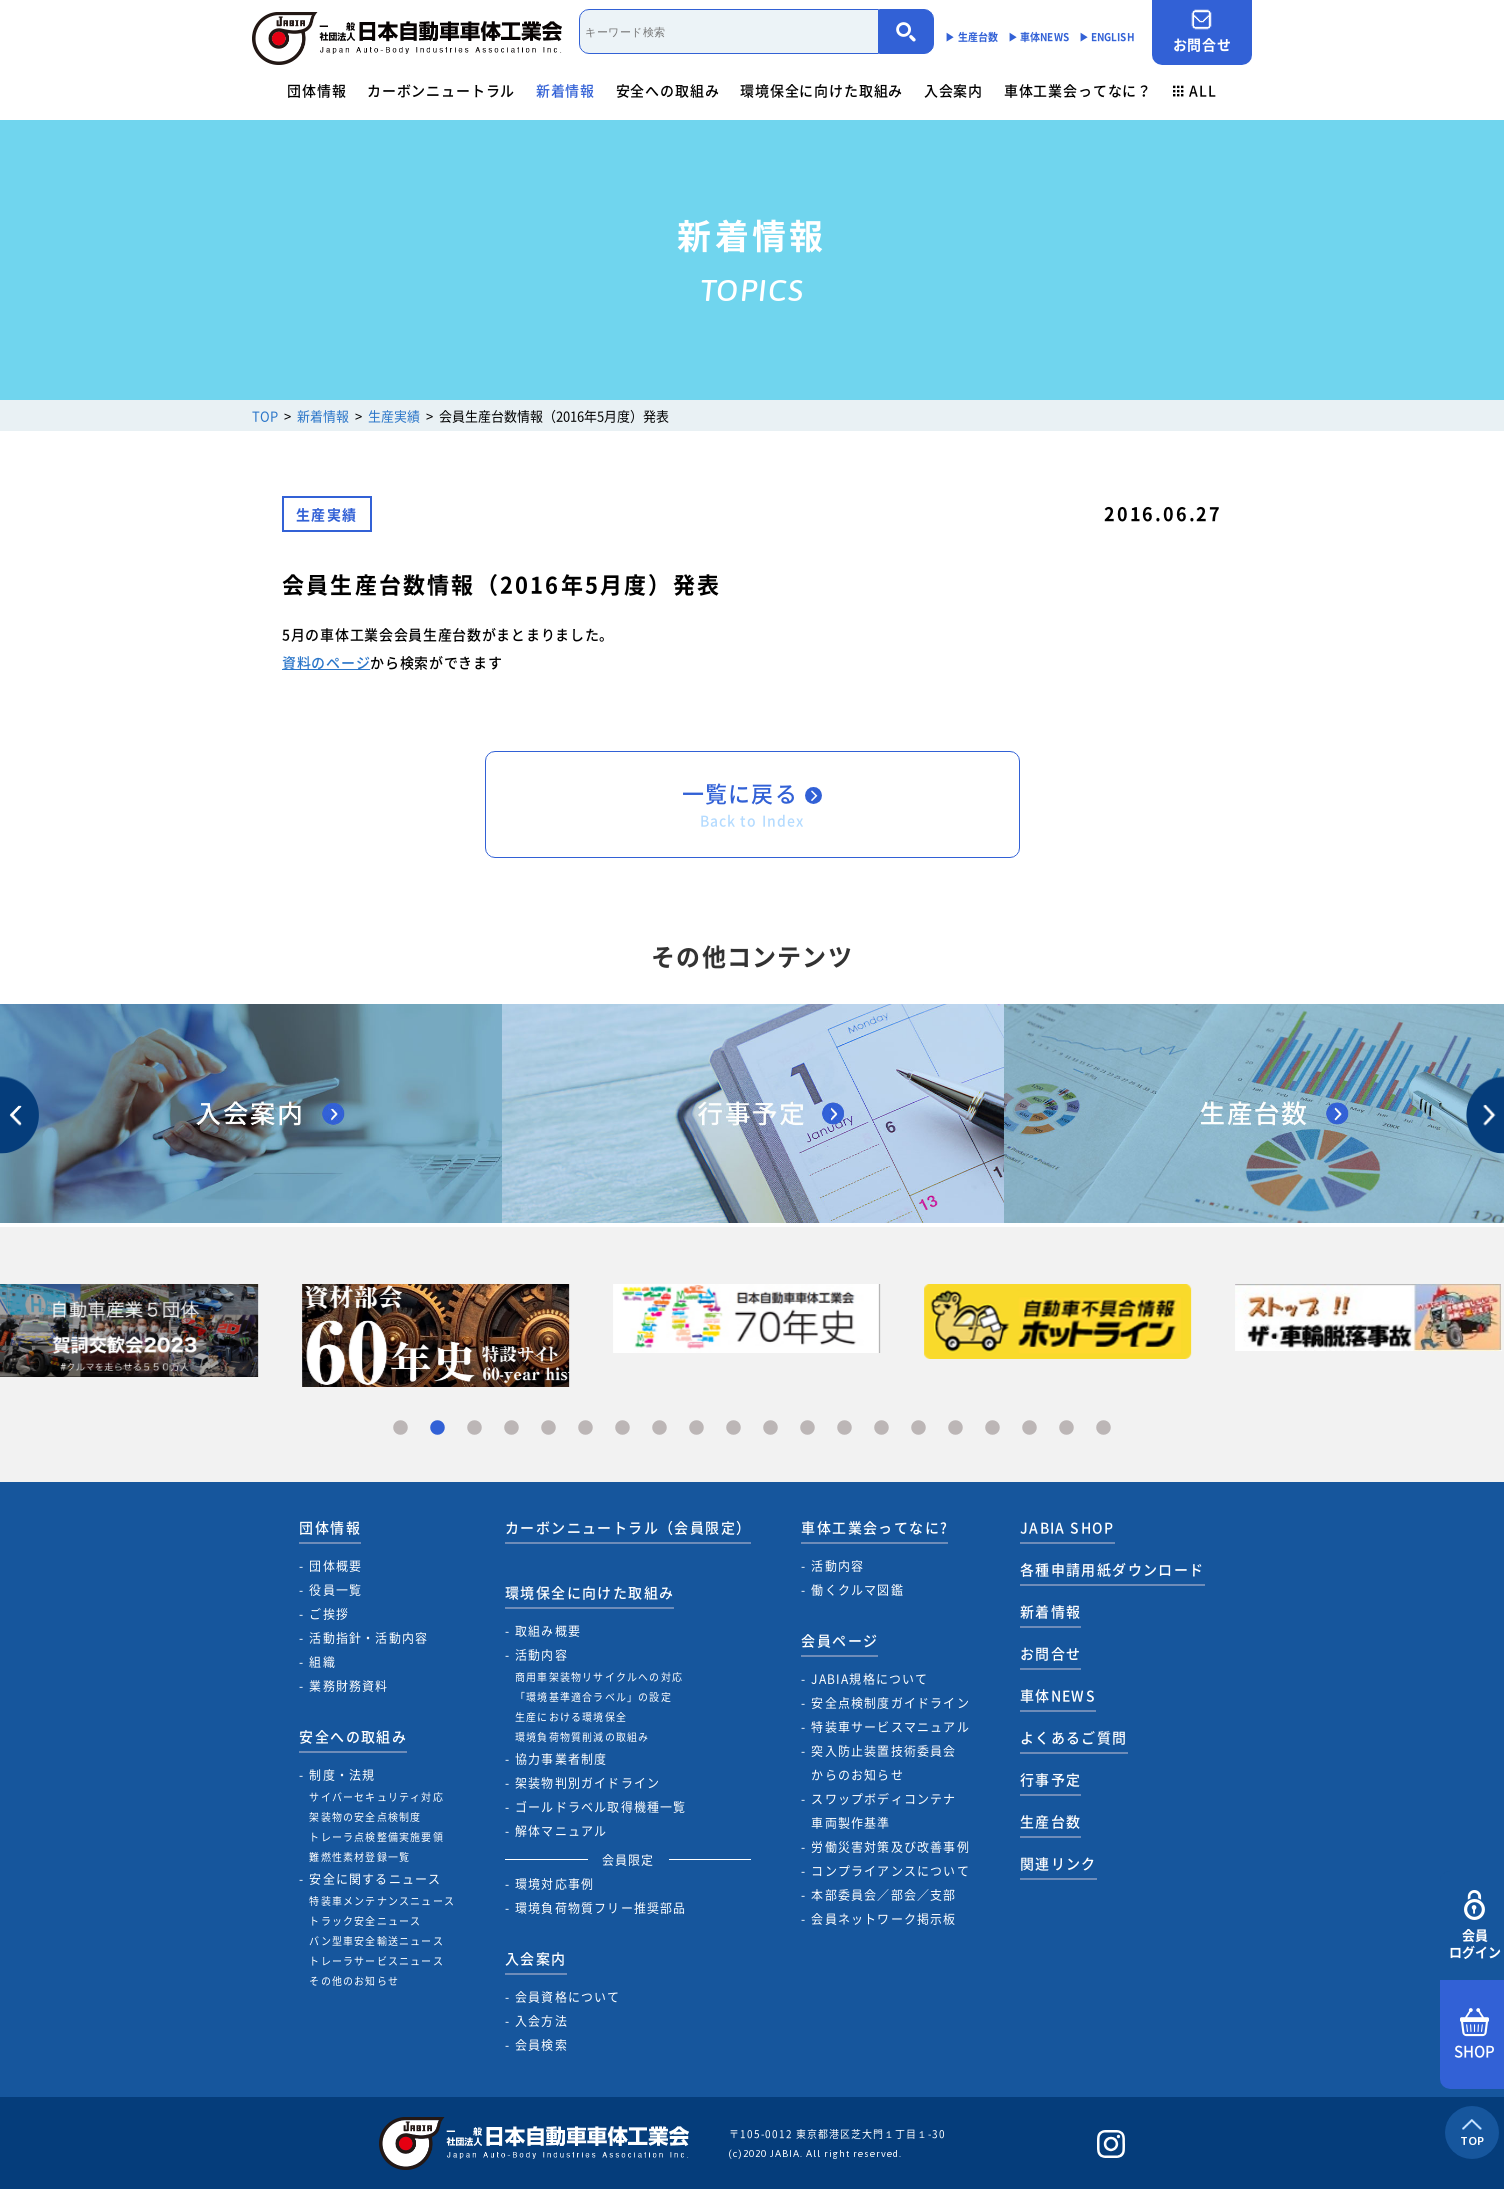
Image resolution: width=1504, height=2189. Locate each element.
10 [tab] (733, 1428)
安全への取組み (668, 90)
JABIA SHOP (1067, 1527)
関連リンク (1058, 1863)
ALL (1195, 90)
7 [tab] (622, 1428)
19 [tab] (1066, 1428)
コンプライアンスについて (890, 1871)
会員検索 (541, 2045)
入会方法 (541, 2021)
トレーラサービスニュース (376, 1960)
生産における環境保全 (571, 1716)
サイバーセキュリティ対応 (376, 1796)
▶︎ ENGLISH (1107, 36)
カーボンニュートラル (441, 90)
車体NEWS (1058, 1695)
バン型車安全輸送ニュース (376, 1940)
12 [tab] (807, 1428)
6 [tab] (585, 1428)
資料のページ (326, 662)
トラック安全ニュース (365, 1920)
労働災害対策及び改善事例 (890, 1847)
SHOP (1474, 2035)
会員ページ (839, 1640)
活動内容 (541, 1655)
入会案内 (953, 90)
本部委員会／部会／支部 (883, 1895)
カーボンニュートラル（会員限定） (628, 1527)
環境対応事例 (554, 1884)
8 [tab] (659, 1428)
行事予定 (1051, 1779)
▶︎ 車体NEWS (1038, 36)
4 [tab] (511, 1428)
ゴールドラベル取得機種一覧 (601, 1807)
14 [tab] (881, 1428)
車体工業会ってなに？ (1078, 90)
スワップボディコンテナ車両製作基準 (883, 1811)
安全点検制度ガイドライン (890, 1703)
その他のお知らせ (354, 1980)
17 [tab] (992, 1428)
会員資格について (568, 1997)
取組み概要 (548, 1631)
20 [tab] (1103, 1428)
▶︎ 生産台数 (971, 36)
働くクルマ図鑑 (857, 1590)
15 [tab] (918, 1428)
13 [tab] (844, 1428)
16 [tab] (955, 1428)
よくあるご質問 (1074, 1737)
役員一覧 (335, 1590)
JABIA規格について (869, 1679)
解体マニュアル (561, 1831)
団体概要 (335, 1566)
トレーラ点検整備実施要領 (376, 1836)
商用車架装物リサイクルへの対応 (599, 1676)
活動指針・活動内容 (368, 1638)
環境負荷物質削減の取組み (582, 1736)
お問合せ (1202, 31)
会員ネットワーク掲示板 (883, 1919)
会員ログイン (1474, 1925)
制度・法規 (342, 1775)
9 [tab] (696, 1428)
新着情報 (565, 90)
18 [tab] (1029, 1428)
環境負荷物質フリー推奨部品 (601, 1908)
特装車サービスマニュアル (890, 1727)
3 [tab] (474, 1428)
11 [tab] (770, 1428)
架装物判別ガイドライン (587, 1783)
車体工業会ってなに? (874, 1527)
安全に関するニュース (375, 1879)
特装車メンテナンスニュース (382, 1900)
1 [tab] (400, 1428)
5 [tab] (548, 1428)
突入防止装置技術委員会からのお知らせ (883, 1763)
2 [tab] (437, 1428)
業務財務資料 (348, 1686)
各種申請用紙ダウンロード (1112, 1569)
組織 (322, 1662)
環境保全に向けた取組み (821, 90)
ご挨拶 (329, 1614)
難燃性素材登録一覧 (359, 1856)
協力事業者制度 (561, 1759)
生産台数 (1051, 1821)
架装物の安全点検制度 (365, 1816)
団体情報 (316, 90)
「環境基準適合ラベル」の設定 (593, 1696)
